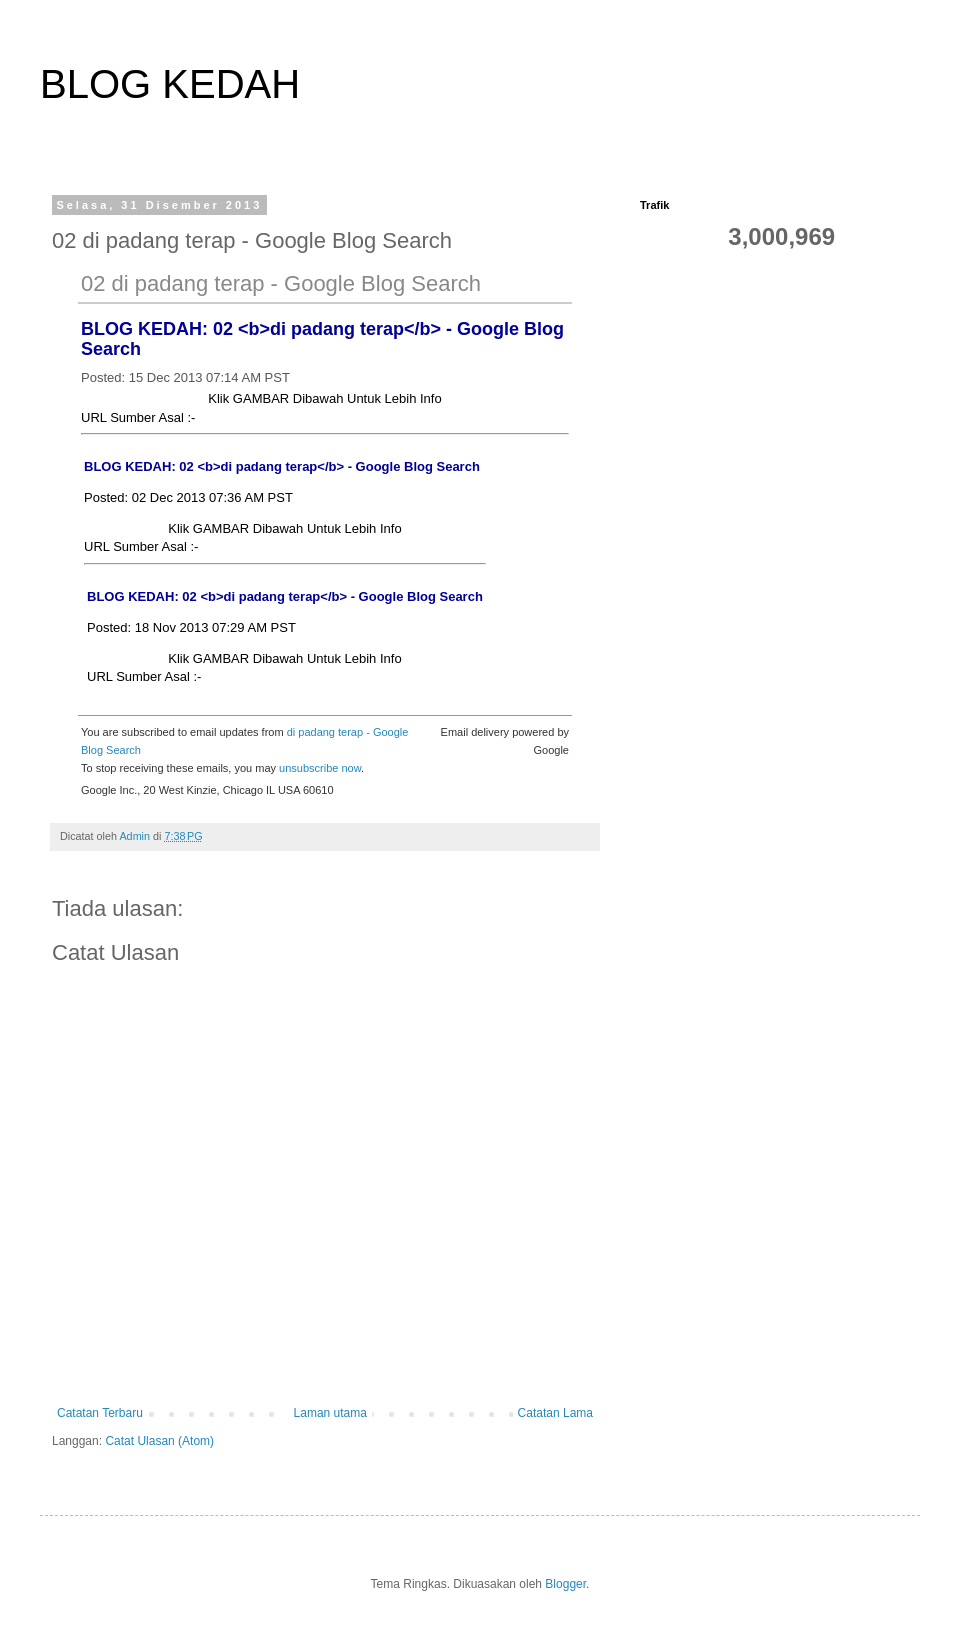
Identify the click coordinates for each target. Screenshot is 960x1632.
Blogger (565, 1584)
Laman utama (330, 1413)
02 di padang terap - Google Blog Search (281, 283)
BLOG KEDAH (170, 84)
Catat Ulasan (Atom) (159, 1441)
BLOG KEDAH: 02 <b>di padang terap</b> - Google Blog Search (282, 466)
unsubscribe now (320, 768)
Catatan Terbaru (100, 1413)
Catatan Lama (555, 1413)
